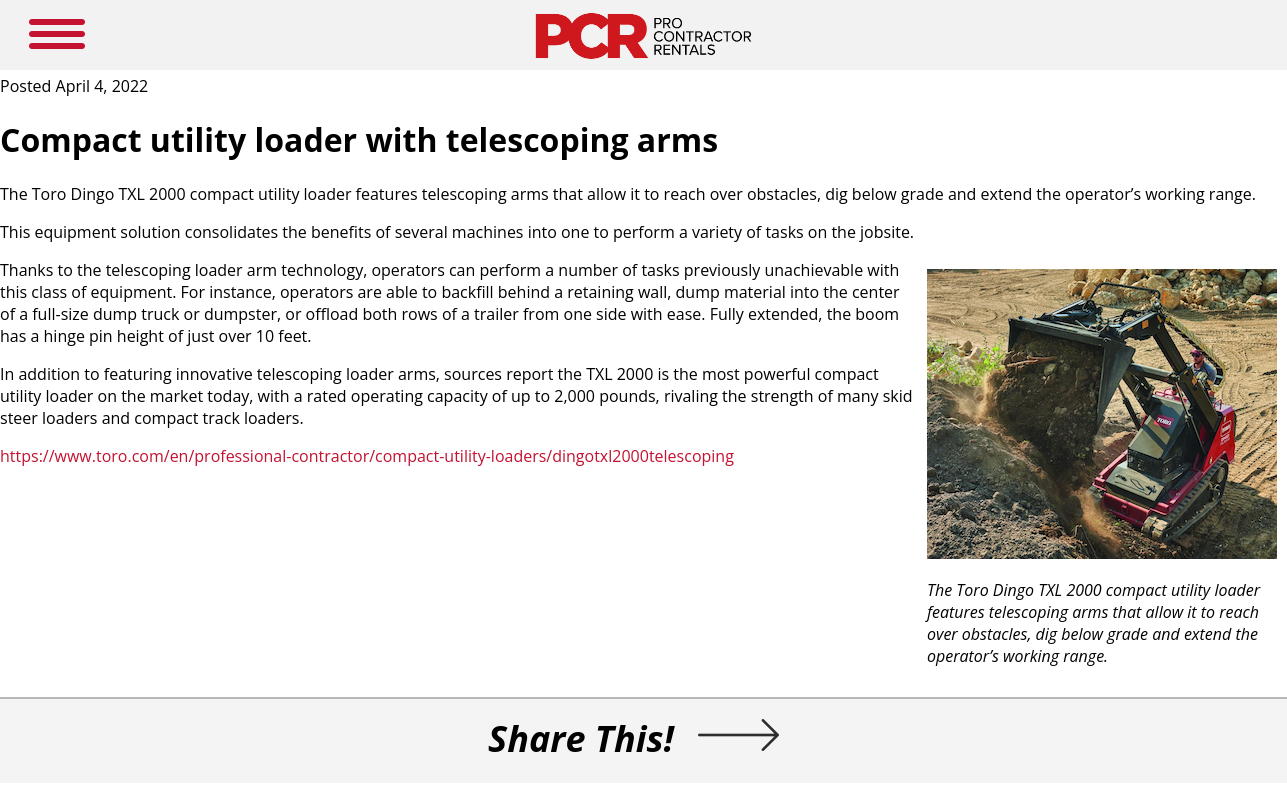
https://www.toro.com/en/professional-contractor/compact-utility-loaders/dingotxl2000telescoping (367, 456)
